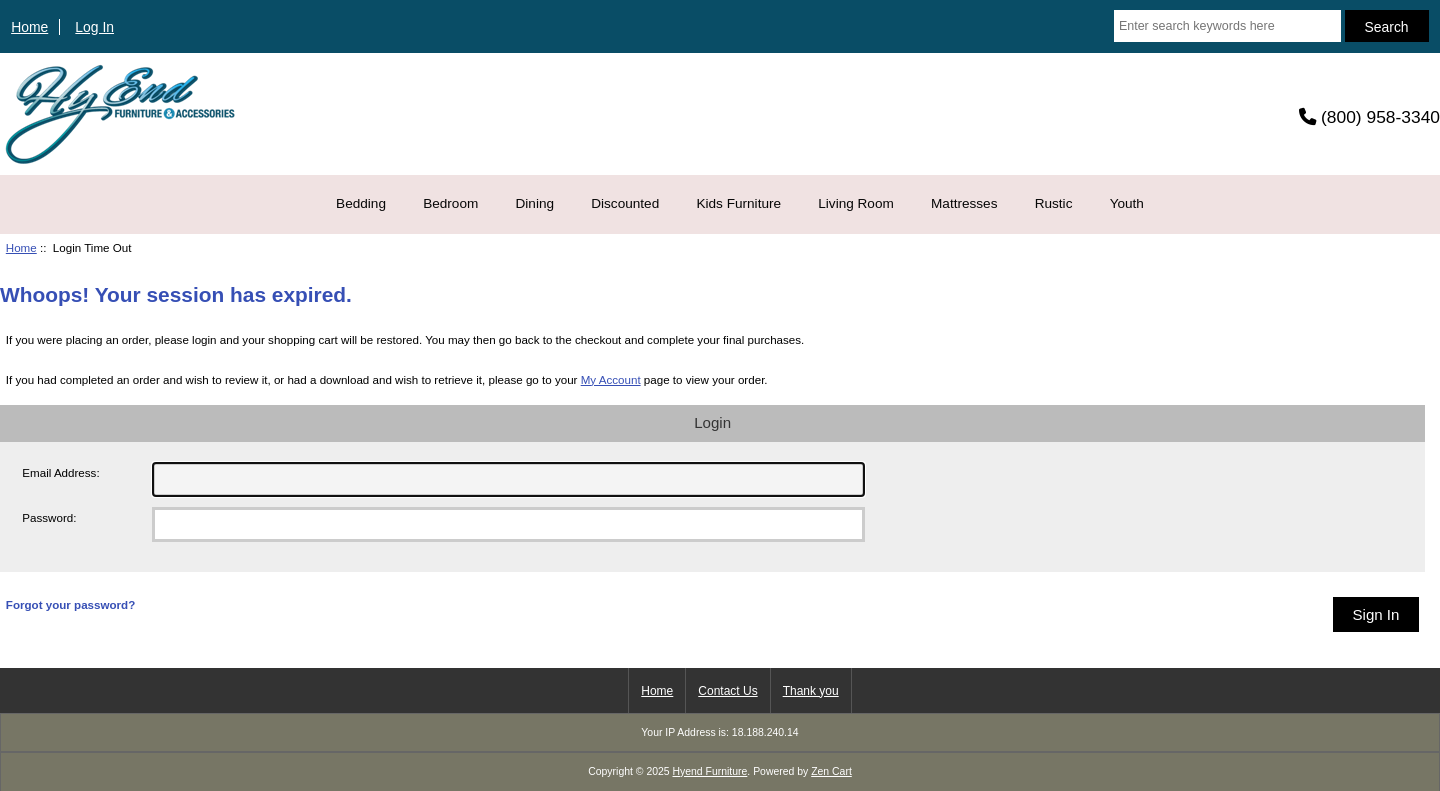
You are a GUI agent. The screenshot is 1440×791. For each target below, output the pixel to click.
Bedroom (450, 203)
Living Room (856, 203)
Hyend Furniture (710, 771)
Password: (49, 517)
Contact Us (727, 691)
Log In (94, 27)
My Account (611, 379)
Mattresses (964, 203)
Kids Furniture (738, 203)
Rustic (1054, 203)
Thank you (811, 691)
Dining (535, 203)
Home (29, 27)
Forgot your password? (70, 604)
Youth (1127, 203)
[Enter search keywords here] (1227, 26)
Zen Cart (831, 771)
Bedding (361, 203)
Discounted (625, 203)
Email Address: (60, 472)
